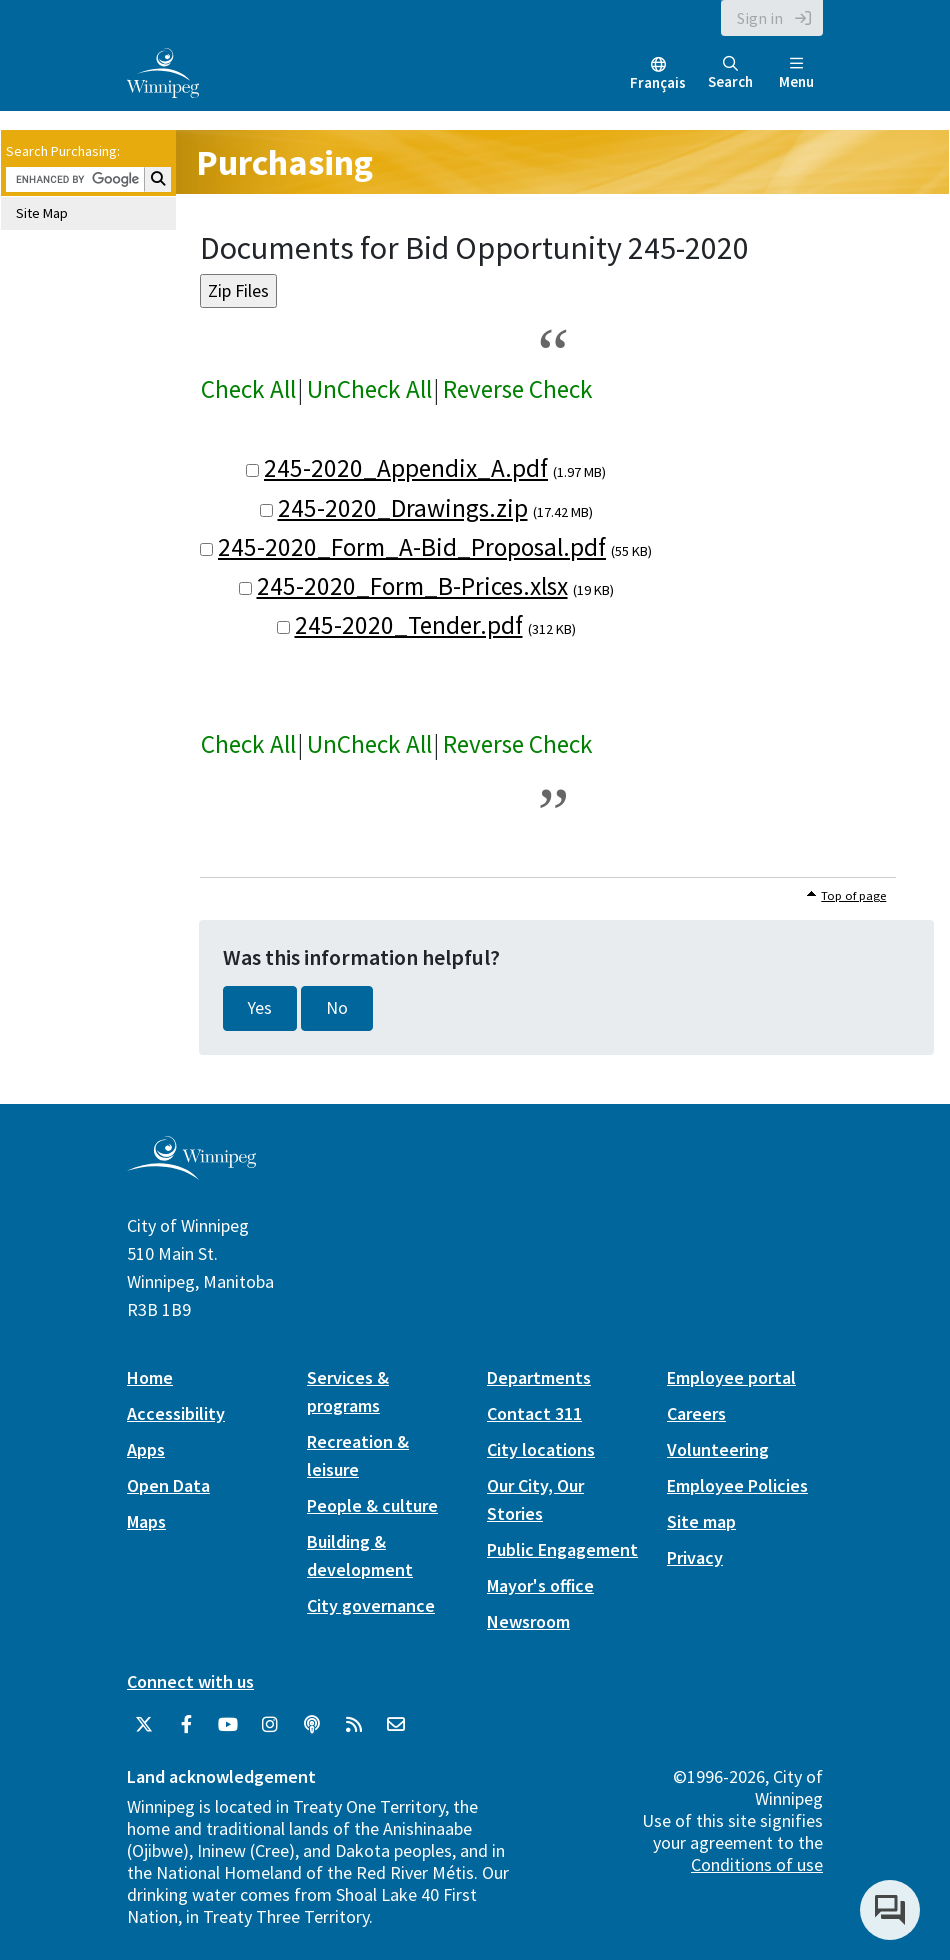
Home (150, 1377)
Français (658, 82)
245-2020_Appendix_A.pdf (406, 468)
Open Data (168, 1485)
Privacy (695, 1557)
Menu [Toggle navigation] (796, 73)
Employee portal (731, 1377)
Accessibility (176, 1413)
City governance (371, 1605)
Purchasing (284, 162)
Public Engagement (562, 1549)
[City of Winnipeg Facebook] (186, 1725)
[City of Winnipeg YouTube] (228, 1725)
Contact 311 (534, 1413)
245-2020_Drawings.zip (403, 508)
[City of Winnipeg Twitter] (144, 1725)
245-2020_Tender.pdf (409, 625)
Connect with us (190, 1681)
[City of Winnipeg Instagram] (270, 1725)
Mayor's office (540, 1585)
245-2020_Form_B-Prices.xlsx (412, 586)
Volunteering (718, 1449)
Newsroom (528, 1621)
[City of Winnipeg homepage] (191, 1171)
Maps (146, 1521)
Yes (260, 1008)
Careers (696, 1413)
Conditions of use (757, 1864)
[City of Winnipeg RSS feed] (354, 1725)
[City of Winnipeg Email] (396, 1725)
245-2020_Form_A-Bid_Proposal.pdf (412, 547)
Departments (539, 1377)
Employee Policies (737, 1485)
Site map (701, 1521)
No (337, 1008)
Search (730, 73)
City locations (541, 1449)
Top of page (853, 895)
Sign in (760, 18)
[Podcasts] (312, 1725)
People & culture (372, 1505)
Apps (146, 1449)
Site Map (42, 213)
